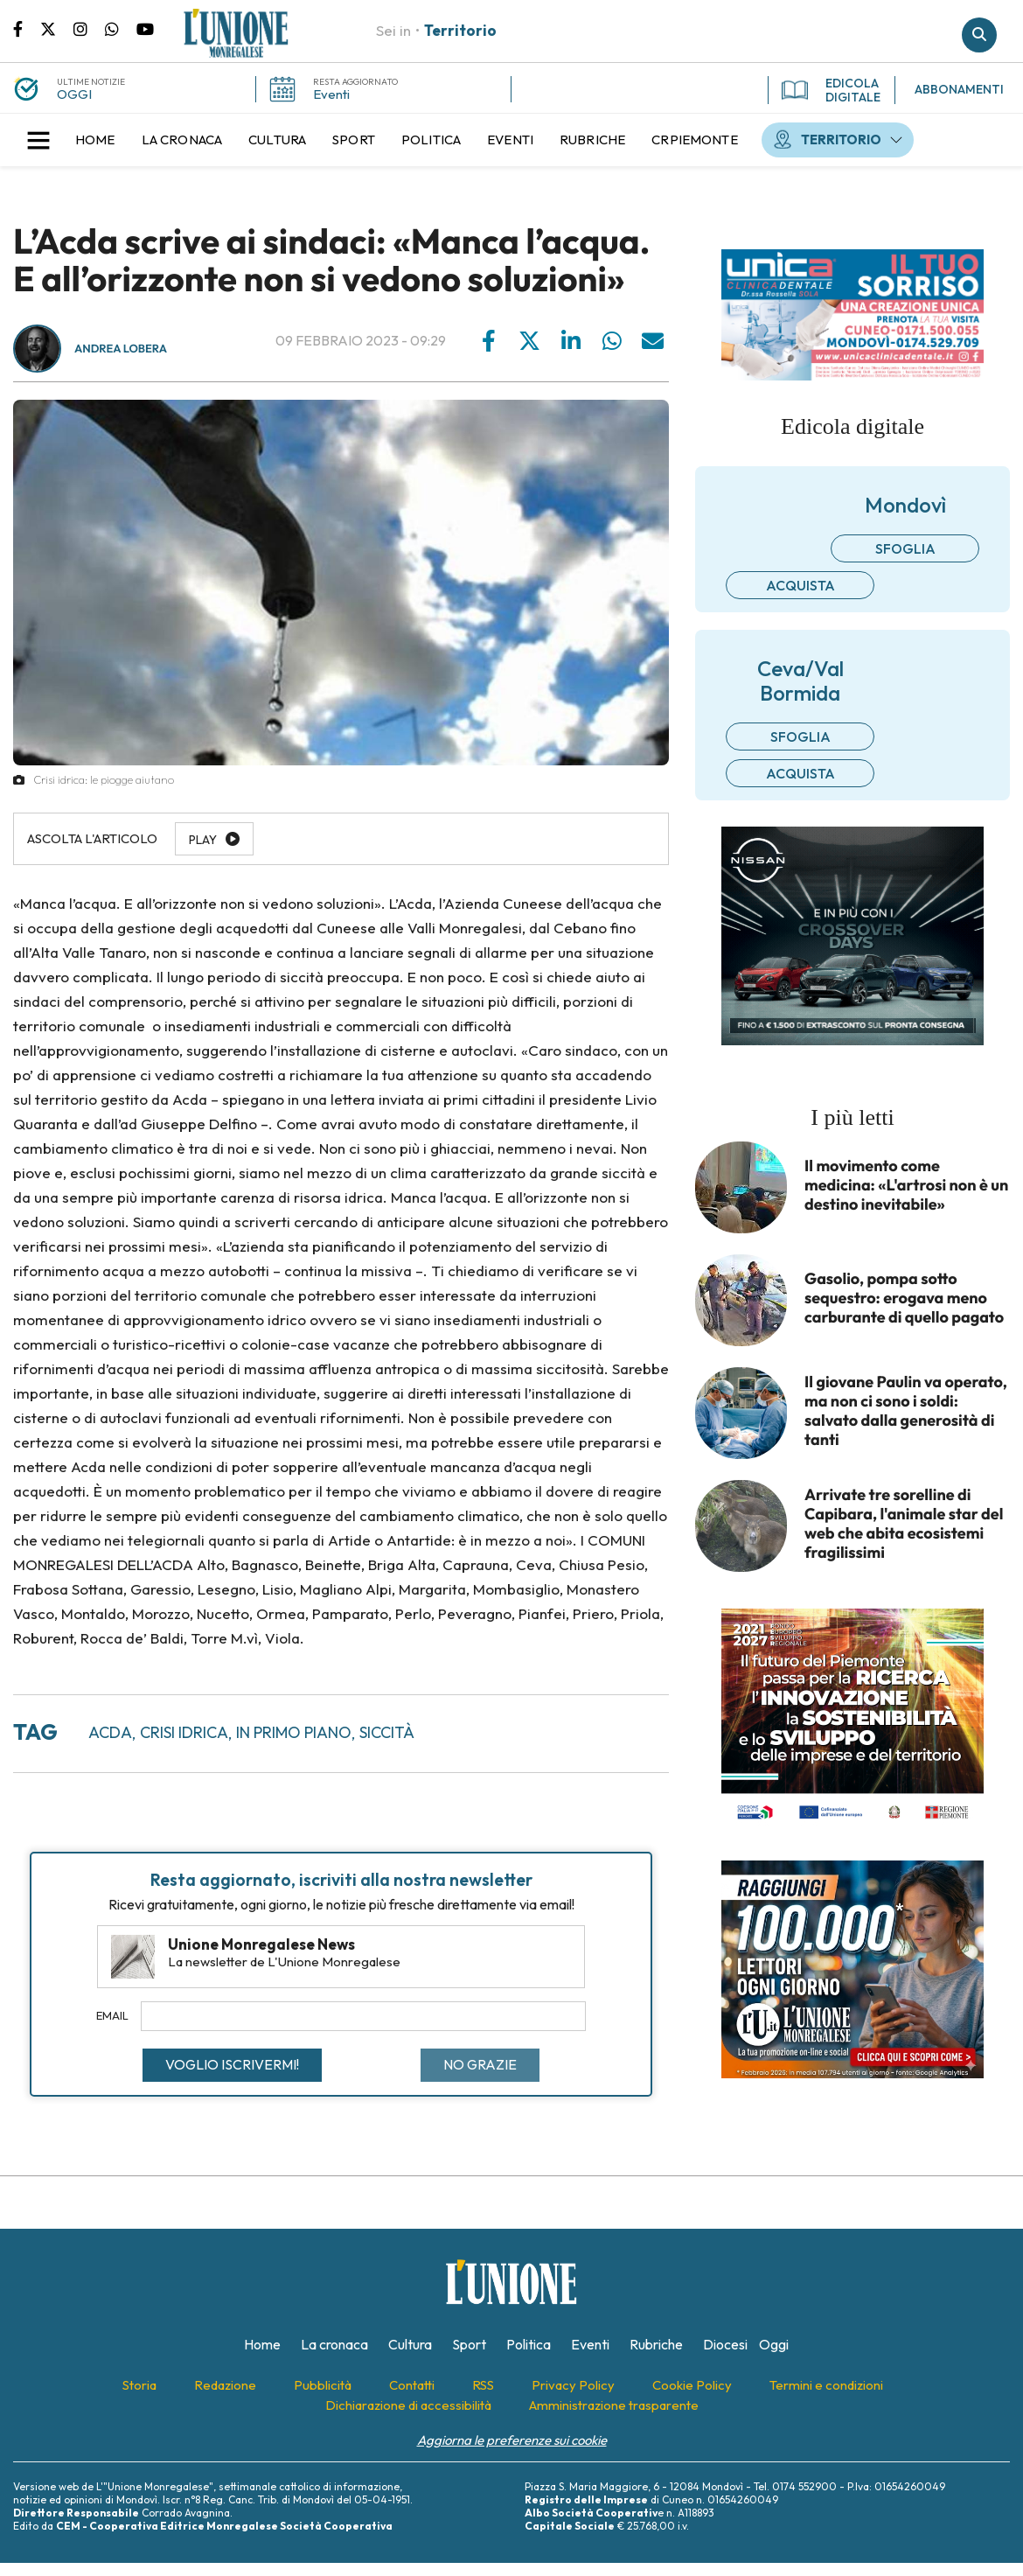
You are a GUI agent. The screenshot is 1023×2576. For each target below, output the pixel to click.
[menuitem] (95, 140)
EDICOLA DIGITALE (831, 90)
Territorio (460, 30)
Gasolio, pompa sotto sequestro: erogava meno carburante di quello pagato (904, 1298)
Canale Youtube (145, 28)
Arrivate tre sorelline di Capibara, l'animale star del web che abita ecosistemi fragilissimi (903, 1523)
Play (203, 840)
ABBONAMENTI (959, 89)
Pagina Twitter (56, 28)
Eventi (331, 94)
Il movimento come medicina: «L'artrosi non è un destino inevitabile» (906, 1185)
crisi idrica (184, 1732)
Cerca (979, 34)
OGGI (74, 94)
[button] (38, 140)
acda (110, 1732)
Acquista (800, 585)
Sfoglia (905, 548)
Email (112, 2015)
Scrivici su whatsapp (120, 28)
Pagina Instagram (89, 28)
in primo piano (293, 1732)
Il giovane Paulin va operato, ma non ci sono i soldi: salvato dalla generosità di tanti (905, 1410)
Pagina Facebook (26, 28)
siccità (386, 1732)
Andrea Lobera (120, 349)
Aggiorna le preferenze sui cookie (512, 2440)
